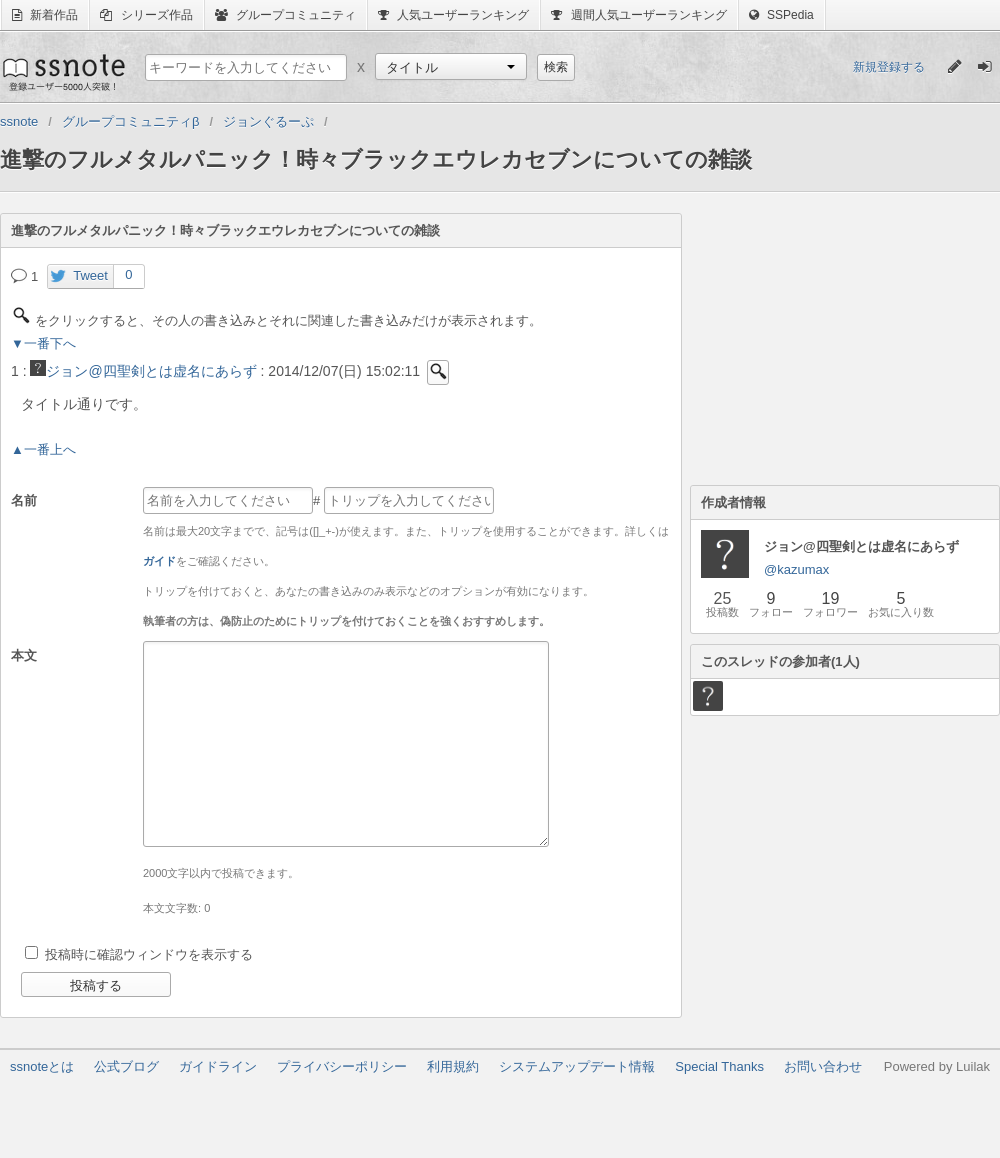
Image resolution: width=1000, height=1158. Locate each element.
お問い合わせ (823, 1066)
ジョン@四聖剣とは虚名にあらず (143, 371)
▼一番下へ (43, 343)
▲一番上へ (43, 449)
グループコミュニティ (285, 15)
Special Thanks (719, 1066)
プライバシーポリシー (342, 1066)
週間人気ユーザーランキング (638, 15)
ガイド (159, 561)
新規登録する (889, 67)
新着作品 (45, 15)
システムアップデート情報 (577, 1066)
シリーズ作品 (146, 15)
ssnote (62, 72)
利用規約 (453, 1066)
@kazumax (796, 569)
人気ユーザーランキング (453, 15)
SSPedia (781, 15)
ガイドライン (218, 1066)
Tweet (90, 275)
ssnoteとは (42, 1066)
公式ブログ (126, 1066)
